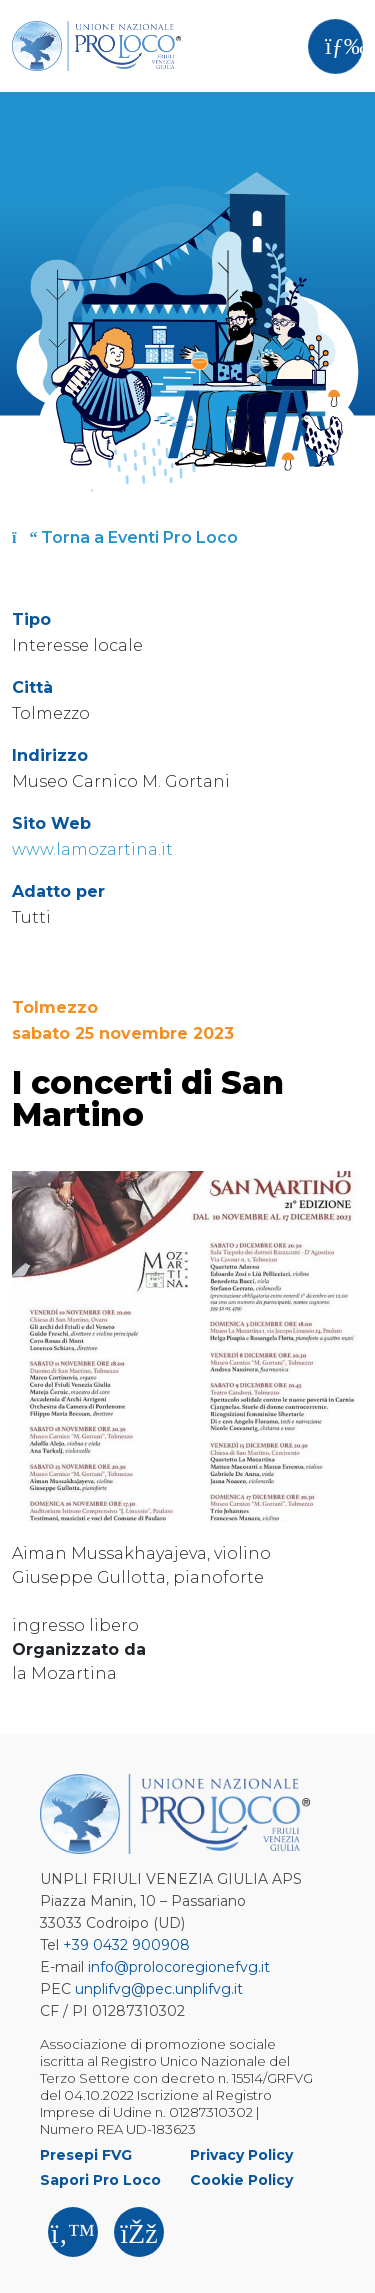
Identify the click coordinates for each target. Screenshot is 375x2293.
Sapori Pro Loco (100, 2180)
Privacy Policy (241, 2155)
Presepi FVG (86, 2155)
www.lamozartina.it (92, 849)
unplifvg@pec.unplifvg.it (159, 1989)
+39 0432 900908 (126, 1945)
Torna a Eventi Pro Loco (125, 537)
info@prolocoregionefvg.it (179, 1967)
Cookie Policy (241, 2180)
